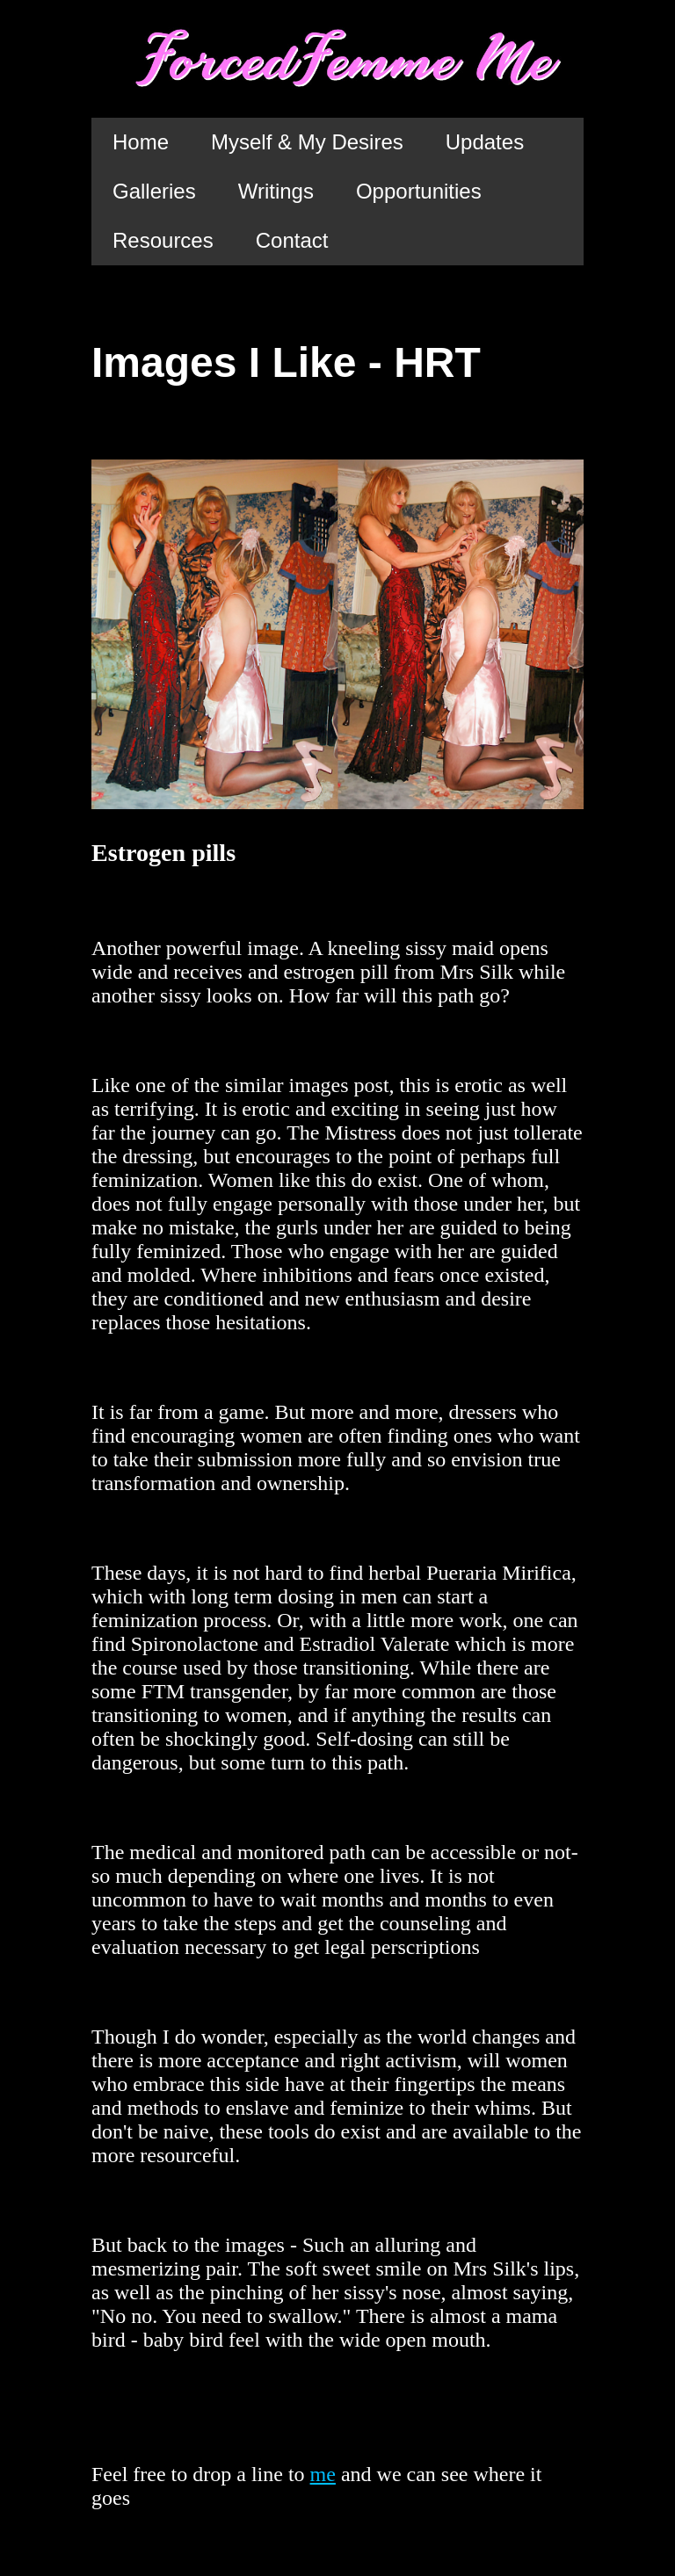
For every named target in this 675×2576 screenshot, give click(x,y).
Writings (276, 191)
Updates (485, 142)
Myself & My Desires (307, 142)
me (323, 2474)
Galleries (154, 191)
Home (140, 142)
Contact (292, 240)
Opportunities (419, 191)
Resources (163, 240)
